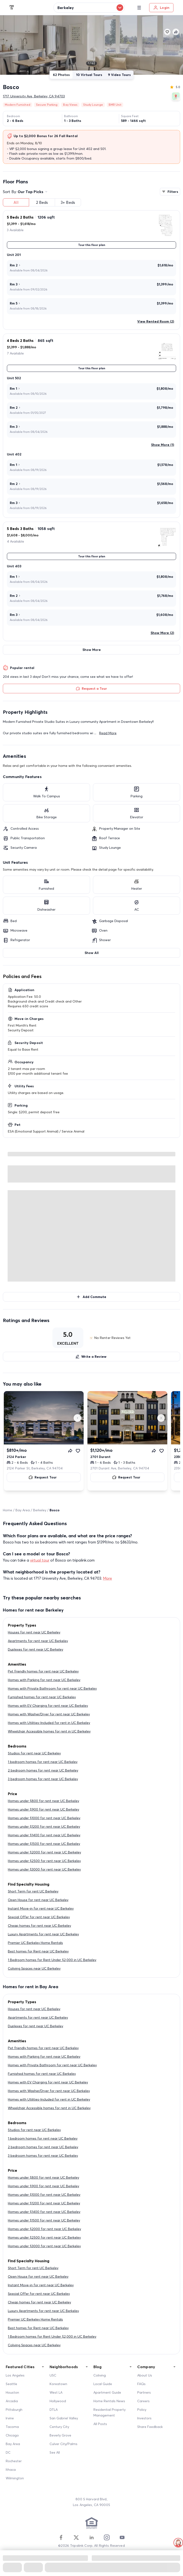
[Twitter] (76, 2537)
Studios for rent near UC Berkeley (34, 1753)
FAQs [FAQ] (141, 2384)
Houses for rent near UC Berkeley (34, 1632)
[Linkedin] (91, 2537)
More (107, 1578)
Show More (91, 649)
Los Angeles (15, 2375)
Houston (12, 2392)
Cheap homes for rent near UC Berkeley (39, 1925)
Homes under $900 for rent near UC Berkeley (43, 1809)
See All (55, 2452)
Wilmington (15, 2478)
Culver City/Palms (63, 2444)
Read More (108, 733)
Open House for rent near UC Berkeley (38, 1900)
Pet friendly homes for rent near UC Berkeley (43, 1671)
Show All (91, 952)
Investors (144, 2418)
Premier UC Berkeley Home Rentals (35, 1943)
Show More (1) (162, 444)
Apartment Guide (107, 2392)
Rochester (14, 2461)
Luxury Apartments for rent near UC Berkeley (43, 1934)
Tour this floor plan (91, 245)
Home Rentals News (109, 2401)
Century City (59, 2427)
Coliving (99, 2375)
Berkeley (39, 1510)
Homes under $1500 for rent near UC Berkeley (44, 1844)
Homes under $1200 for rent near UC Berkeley (44, 1826)
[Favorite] (78, 1450)
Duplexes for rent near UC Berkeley (35, 1649)
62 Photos (61, 75)
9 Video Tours (119, 74)
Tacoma (12, 2427)
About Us (144, 2375)
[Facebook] (61, 2537)
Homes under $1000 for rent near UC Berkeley (44, 1818)
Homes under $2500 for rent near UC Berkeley (44, 1861)
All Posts (100, 2424)
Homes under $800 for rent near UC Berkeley (43, 1801)
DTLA (54, 2409)
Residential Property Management (109, 2412)
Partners (144, 2392)
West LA (56, 2392)
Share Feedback (150, 2427)
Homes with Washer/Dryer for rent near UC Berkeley (49, 1714)
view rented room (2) (155, 321)
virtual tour (39, 1560)
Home (7, 1510)
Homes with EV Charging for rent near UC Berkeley (48, 1705)
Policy (141, 2409)
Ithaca (11, 2469)
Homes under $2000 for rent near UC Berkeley (44, 1852)
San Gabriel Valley (64, 2418)
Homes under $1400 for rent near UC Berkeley (44, 1835)
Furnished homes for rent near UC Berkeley (42, 1697)
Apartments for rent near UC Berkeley (38, 1641)
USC (53, 2375)
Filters (170, 191)
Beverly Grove (60, 2435)
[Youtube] (122, 2537)
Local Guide (102, 2384)
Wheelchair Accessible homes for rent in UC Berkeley (49, 1731)
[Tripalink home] (12, 7)
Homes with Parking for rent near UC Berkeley (44, 1680)
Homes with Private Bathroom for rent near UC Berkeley (52, 1688)
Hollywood (58, 2401)
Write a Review (91, 1356)
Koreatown (58, 2384)
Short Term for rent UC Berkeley (33, 1891)
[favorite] (167, 32)
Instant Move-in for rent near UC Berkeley (41, 1908)
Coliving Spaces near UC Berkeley (34, 1968)
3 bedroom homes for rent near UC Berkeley (43, 1779)
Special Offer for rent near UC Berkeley (39, 1917)
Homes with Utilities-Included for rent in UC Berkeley (49, 1723)
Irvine (10, 2418)
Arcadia (12, 2401)
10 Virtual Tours (89, 74)
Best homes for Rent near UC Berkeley (38, 1951)
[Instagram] (107, 2537)
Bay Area (22, 1510)
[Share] (70, 1450)
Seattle (11, 2384)
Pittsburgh (14, 2409)
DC (8, 2452)
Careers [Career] (143, 2401)
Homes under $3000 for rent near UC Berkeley (44, 1869)
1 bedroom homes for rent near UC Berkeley (42, 1762)
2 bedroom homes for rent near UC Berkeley (43, 1770)
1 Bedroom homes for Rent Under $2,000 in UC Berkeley (52, 1960)
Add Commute (91, 1296)
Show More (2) (162, 633)
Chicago (12, 2435)
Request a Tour (91, 688)
